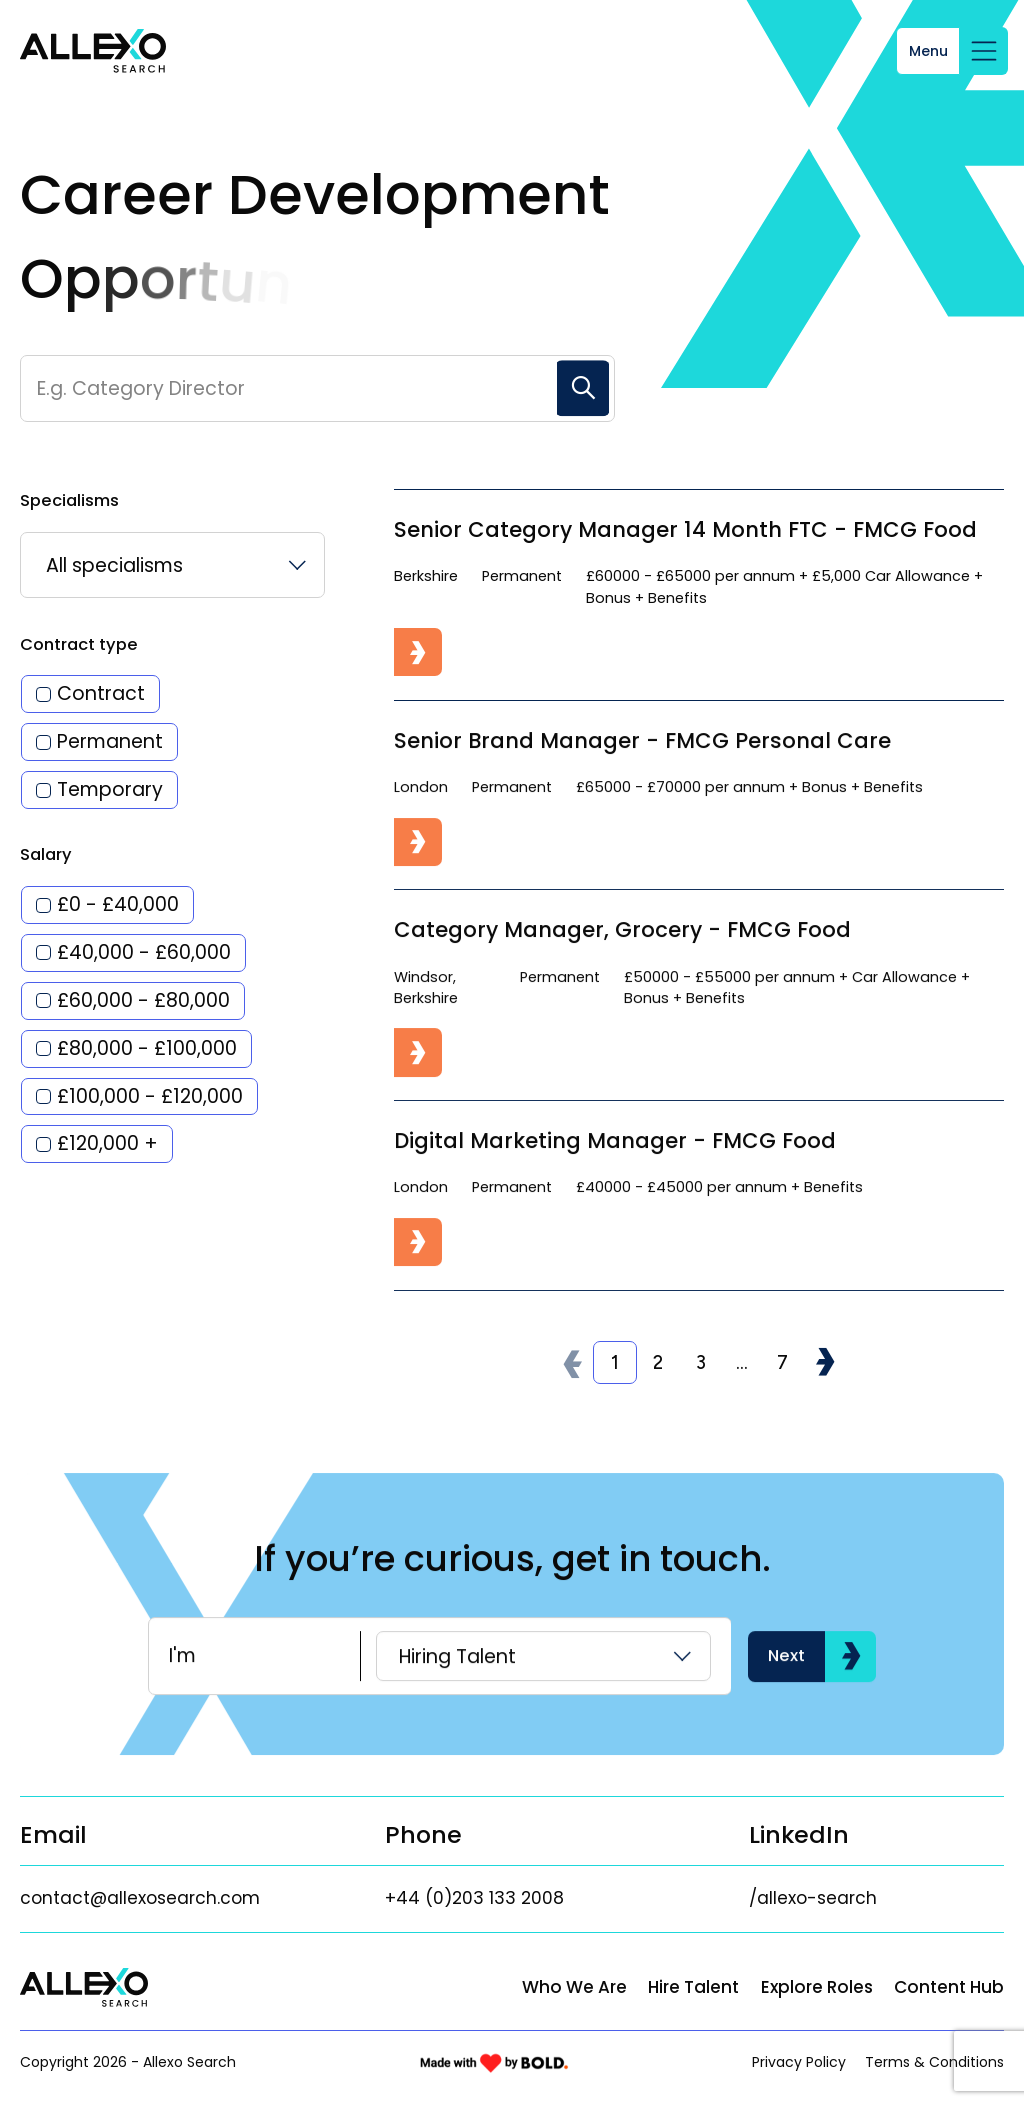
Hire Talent (693, 1987)
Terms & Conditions (934, 2062)
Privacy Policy (799, 2062)
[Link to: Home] (93, 51)
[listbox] (172, 565)
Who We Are (574, 1987)
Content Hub (949, 1987)
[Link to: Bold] (494, 2063)
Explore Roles (817, 1987)
